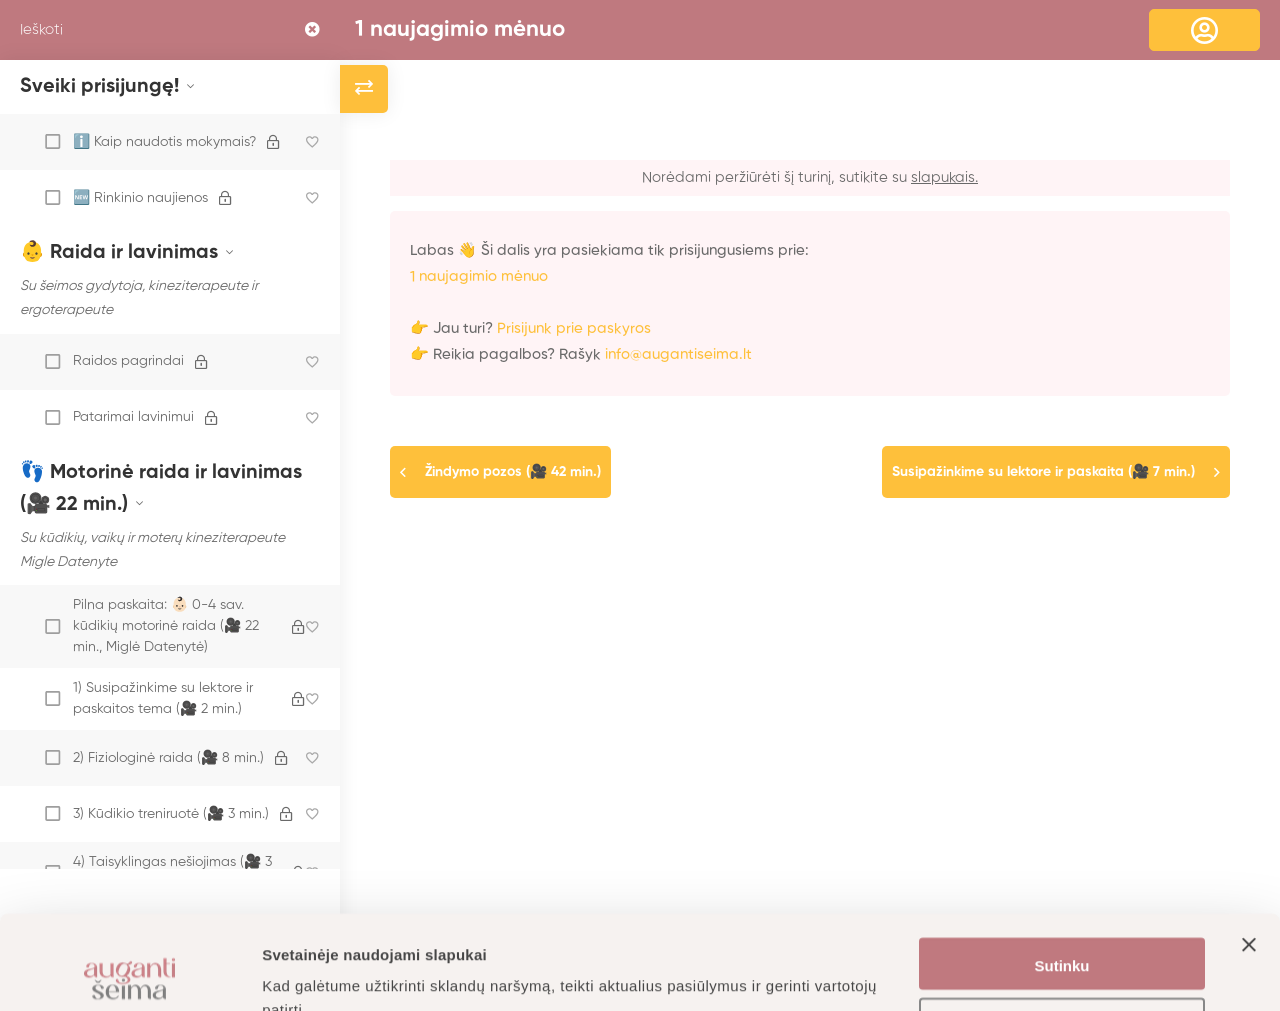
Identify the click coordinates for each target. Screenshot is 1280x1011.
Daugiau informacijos (339, 971)
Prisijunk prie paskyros (574, 328)
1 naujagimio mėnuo (460, 30)
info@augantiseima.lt (678, 354)
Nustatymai (1062, 931)
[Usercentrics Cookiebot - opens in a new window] (129, 972)
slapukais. (944, 177)
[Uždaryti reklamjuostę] (1249, 870)
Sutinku (1062, 872)
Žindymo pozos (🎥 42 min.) (513, 472)
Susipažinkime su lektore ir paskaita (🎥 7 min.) (1043, 472)
